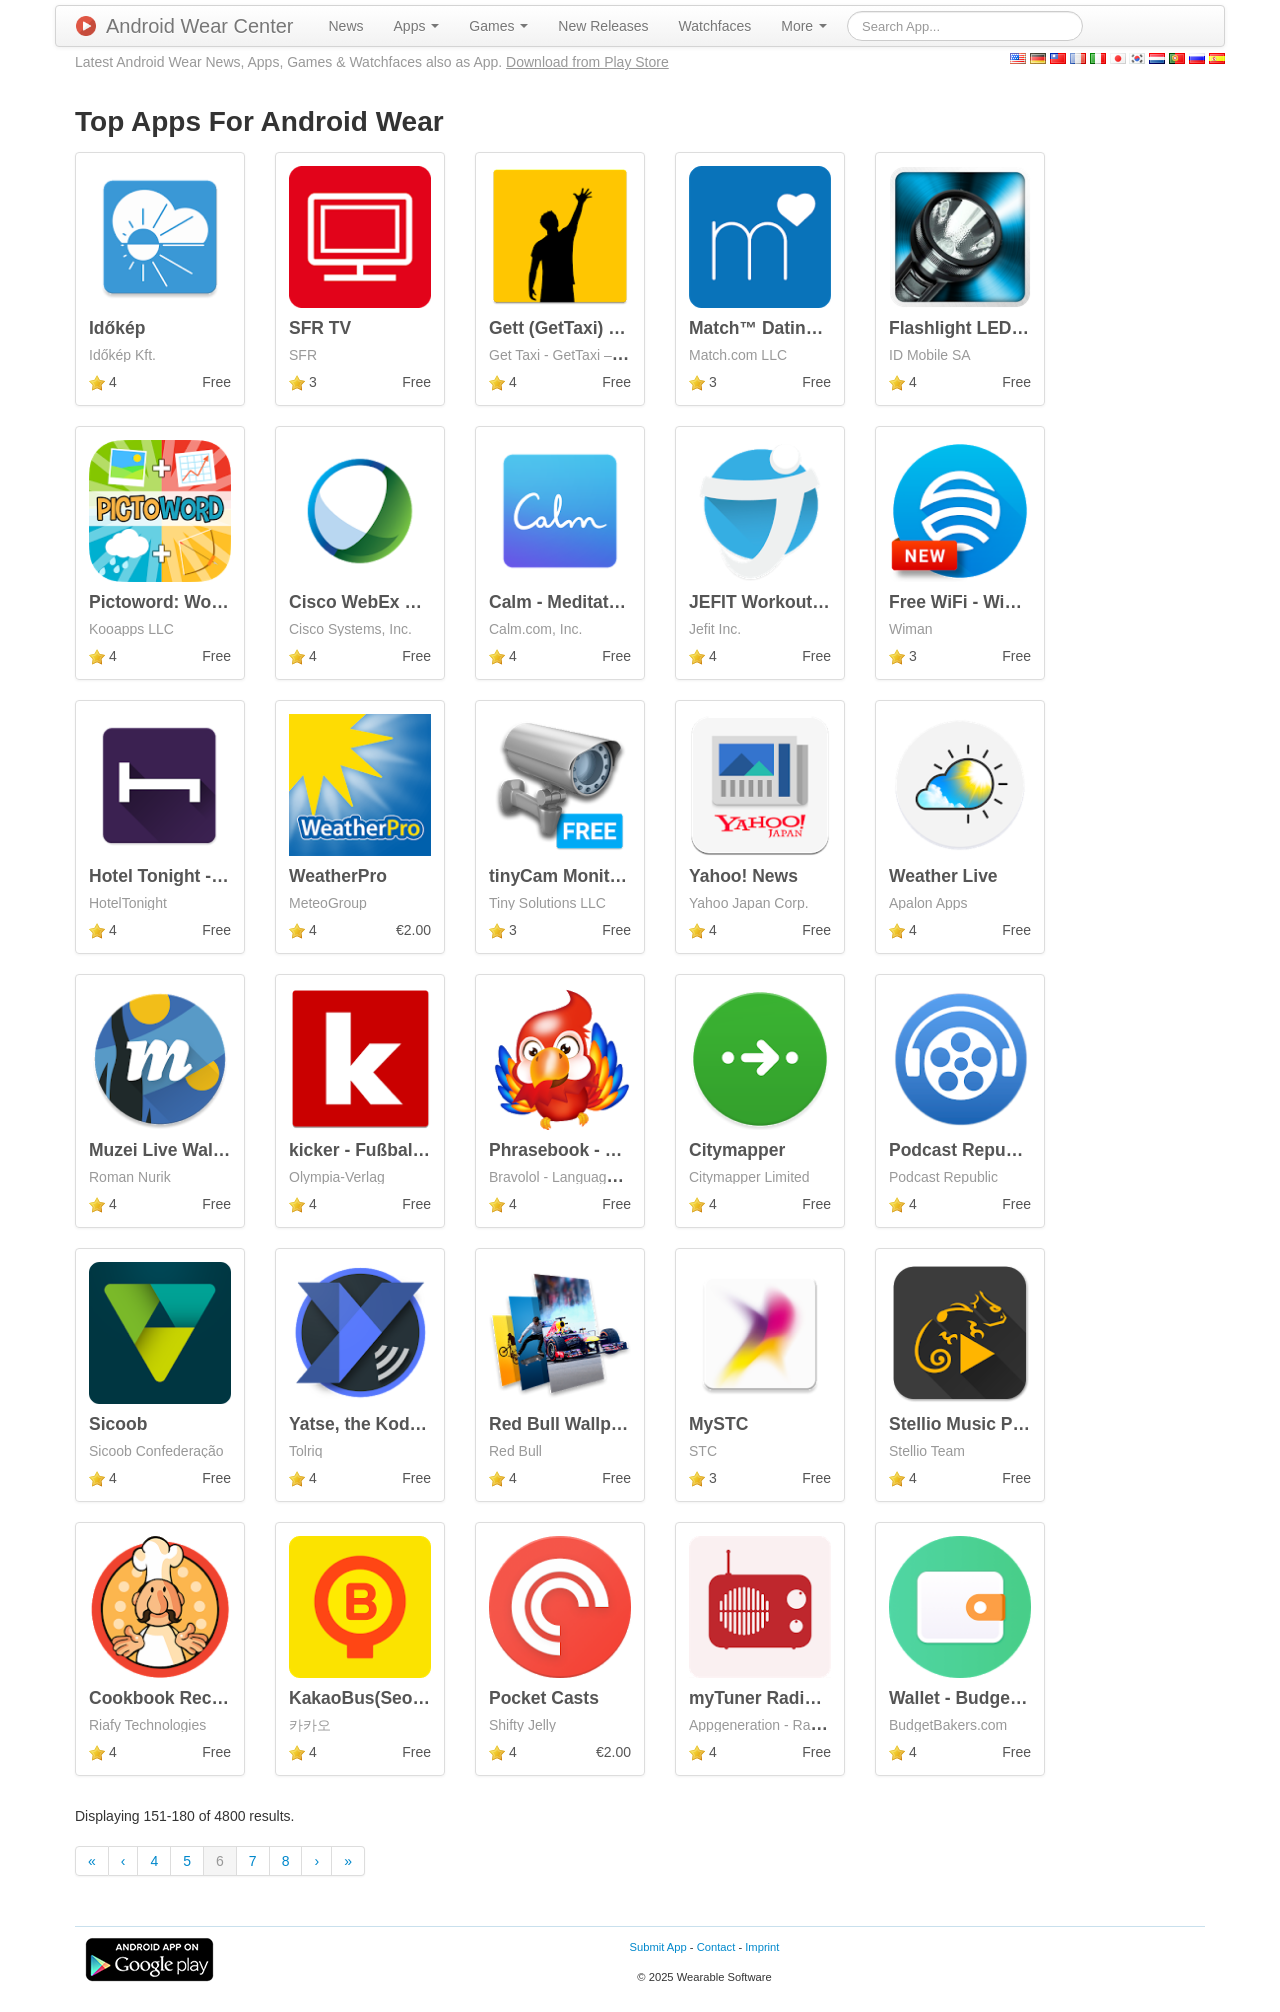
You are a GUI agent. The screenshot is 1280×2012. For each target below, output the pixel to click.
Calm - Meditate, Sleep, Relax (610, 602)
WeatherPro (338, 876)
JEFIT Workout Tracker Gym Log (824, 602)
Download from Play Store (587, 62)
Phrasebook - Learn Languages (619, 1150)
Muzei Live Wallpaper (177, 1150)
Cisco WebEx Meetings (384, 602)
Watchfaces (715, 26)
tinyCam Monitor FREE (584, 876)
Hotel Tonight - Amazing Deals (214, 876)
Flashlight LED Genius (982, 328)
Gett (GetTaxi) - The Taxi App (608, 328)
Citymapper (737, 1150)
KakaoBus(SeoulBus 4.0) (392, 1698)
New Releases (603, 26)
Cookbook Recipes (168, 1698)
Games (498, 26)
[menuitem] (346, 26)
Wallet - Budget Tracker (986, 1698)
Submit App (658, 1947)
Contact (716, 1947)
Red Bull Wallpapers (573, 1424)
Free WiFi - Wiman (964, 602)
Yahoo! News (743, 876)
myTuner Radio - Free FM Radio (820, 1698)
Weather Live (943, 876)
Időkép (117, 328)
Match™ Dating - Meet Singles (814, 328)
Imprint (762, 1947)
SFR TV (320, 328)
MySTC (718, 1424)
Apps (417, 26)
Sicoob (118, 1424)
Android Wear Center (185, 26)
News (346, 26)
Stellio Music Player (971, 1424)
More (804, 26)
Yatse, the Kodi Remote (386, 1424)
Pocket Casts (544, 1698)
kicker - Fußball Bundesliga (403, 1150)
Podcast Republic (962, 1150)
